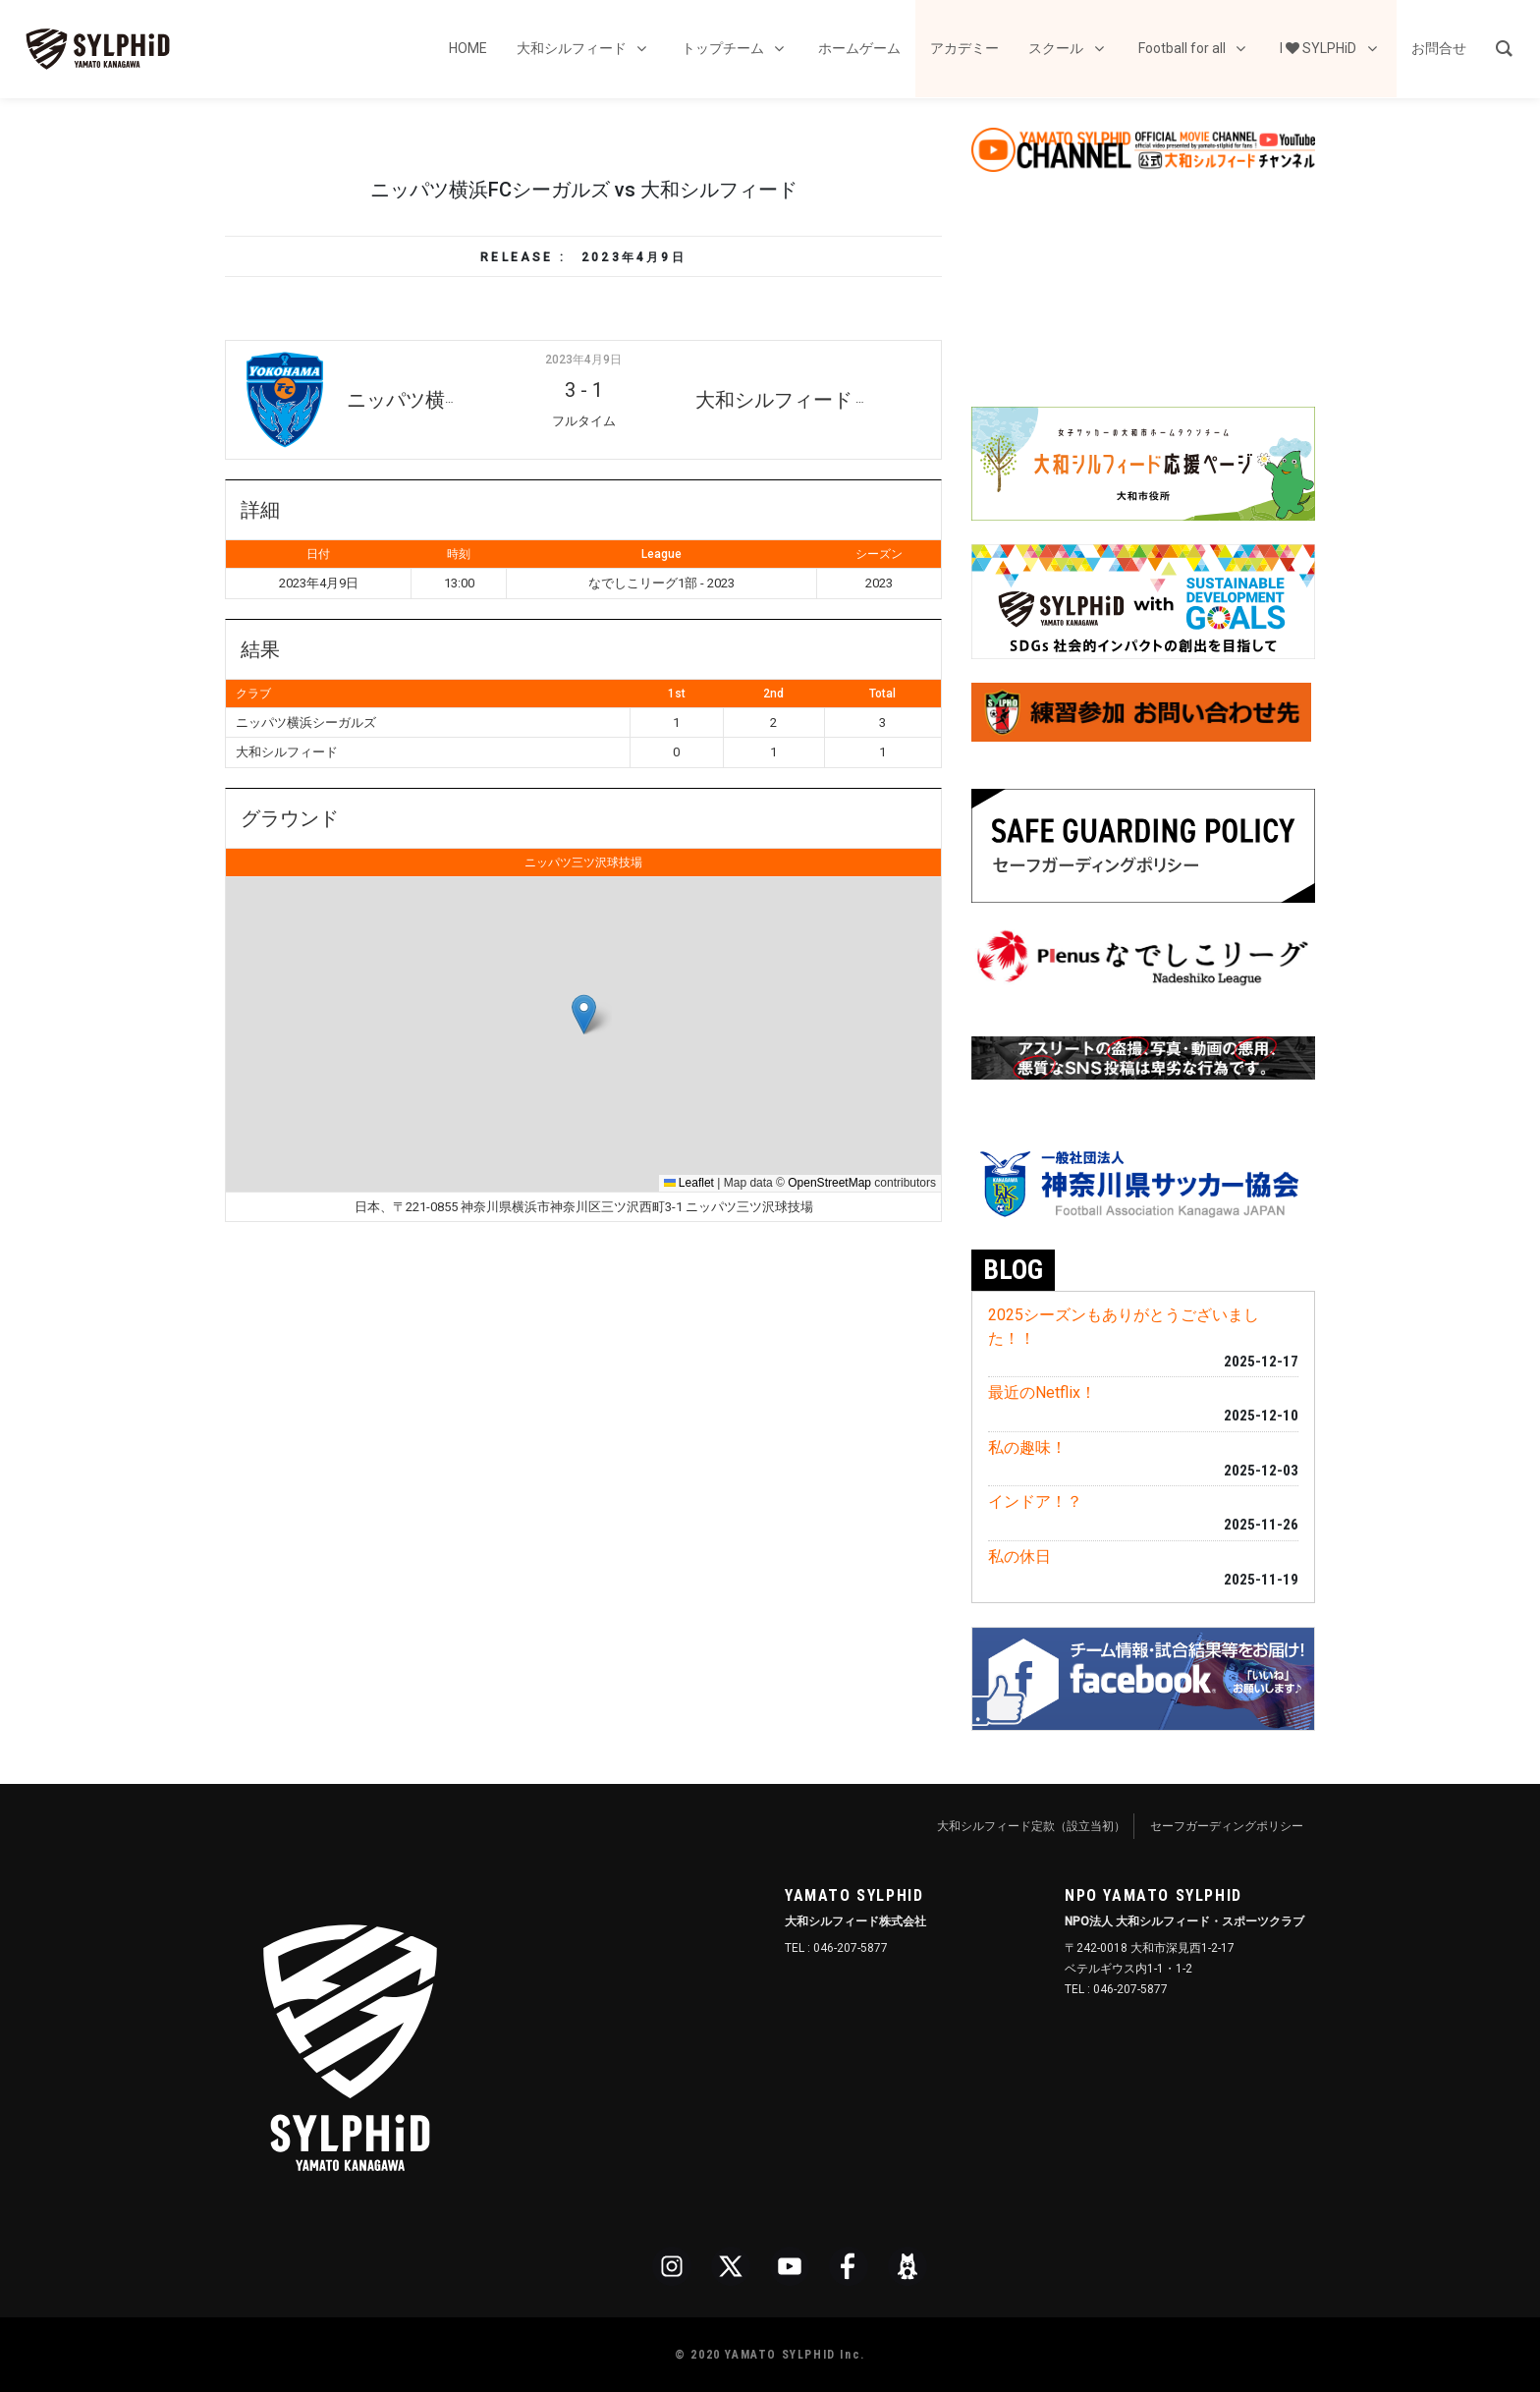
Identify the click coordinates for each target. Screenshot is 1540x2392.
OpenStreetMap (829, 1183)
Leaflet (689, 1183)
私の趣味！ (1027, 1447)
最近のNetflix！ (1042, 1392)
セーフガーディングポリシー (1226, 1826)
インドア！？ (1035, 1501)
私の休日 (1019, 1556)
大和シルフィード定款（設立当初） (1031, 1826)
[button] (584, 1014)
